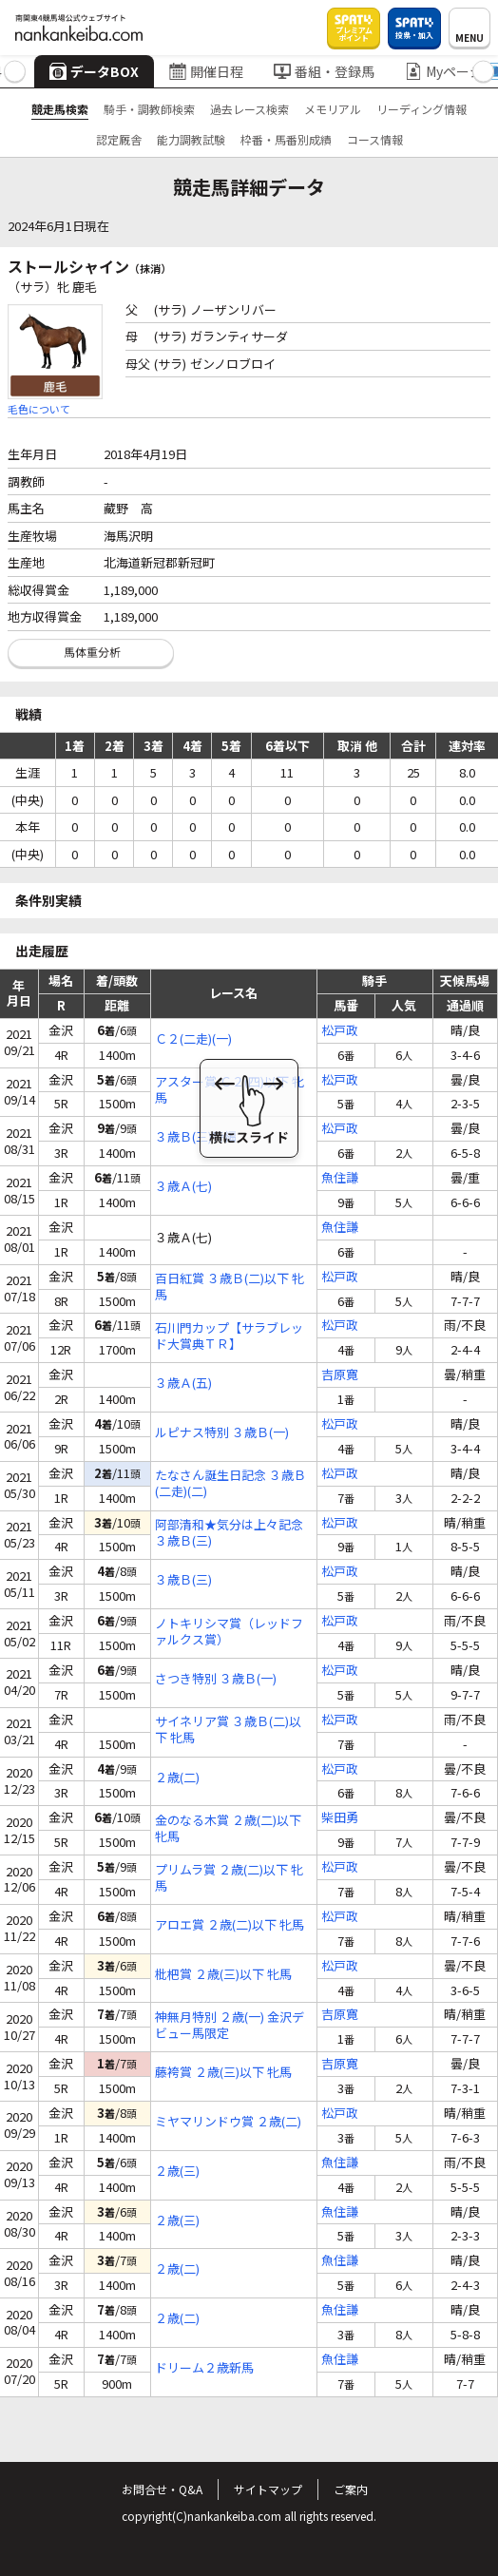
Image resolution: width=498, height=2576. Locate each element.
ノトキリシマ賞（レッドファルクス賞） (229, 1632)
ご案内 (351, 2489)
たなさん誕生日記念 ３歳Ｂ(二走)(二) (230, 1484)
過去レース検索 (249, 109)
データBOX (94, 71)
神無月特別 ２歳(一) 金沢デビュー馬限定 (229, 2025)
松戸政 (339, 1031)
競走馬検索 (59, 109)
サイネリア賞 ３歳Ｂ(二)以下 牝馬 (228, 1730)
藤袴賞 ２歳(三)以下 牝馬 (223, 2073)
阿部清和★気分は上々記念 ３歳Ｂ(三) (229, 1533)
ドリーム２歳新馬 (204, 2368)
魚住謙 (339, 1178)
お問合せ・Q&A (162, 2489)
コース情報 (375, 139)
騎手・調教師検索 (149, 109)
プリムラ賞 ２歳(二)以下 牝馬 (229, 1878)
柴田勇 (339, 1818)
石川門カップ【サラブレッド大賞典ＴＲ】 (229, 1336)
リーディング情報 (421, 109)
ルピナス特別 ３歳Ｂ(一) (222, 1433)
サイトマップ (268, 2489)
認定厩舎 (119, 139)
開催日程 (206, 71)
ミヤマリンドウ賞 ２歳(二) (228, 2122)
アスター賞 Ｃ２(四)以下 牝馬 (229, 1090)
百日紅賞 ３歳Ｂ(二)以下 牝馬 (229, 1287)
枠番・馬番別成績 (286, 139)
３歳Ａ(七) (183, 1187)
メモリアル (332, 109)
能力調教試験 (191, 139)
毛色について (39, 408)
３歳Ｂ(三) (183, 1580)
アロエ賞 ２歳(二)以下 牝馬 (229, 1925)
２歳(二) (177, 1778)
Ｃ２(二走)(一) (193, 1039)
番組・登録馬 (324, 71)
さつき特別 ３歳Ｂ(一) (216, 1679)
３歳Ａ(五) (183, 1383)
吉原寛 (339, 1375)
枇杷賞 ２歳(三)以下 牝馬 (223, 1975)
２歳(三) (177, 2171)
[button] (15, 72)
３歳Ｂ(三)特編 (196, 1137)
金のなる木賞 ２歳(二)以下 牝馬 (228, 1829)
